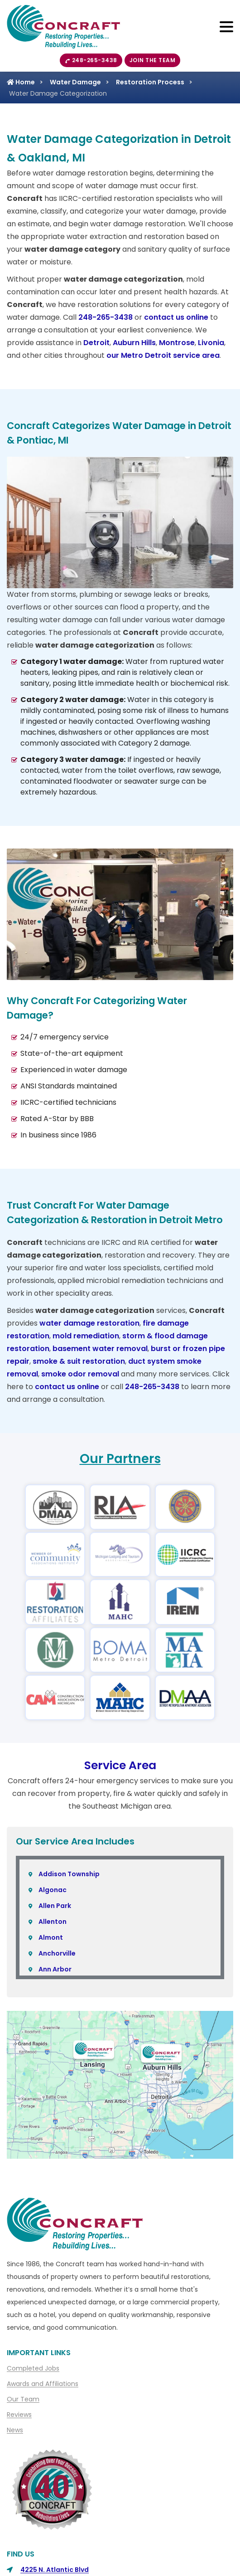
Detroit (96, 342)
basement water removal (100, 1348)
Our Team (23, 2399)
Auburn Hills (134, 342)
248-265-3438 (91, 60)
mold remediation (86, 1336)
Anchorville (57, 1953)
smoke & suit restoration (79, 1361)
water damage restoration (89, 1323)
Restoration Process (150, 82)
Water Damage (75, 82)
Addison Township (69, 1873)
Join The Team (153, 60)
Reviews (19, 2414)
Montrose (177, 342)
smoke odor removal (80, 1374)
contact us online (176, 317)
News (15, 2430)
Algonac (52, 1889)
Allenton (52, 1921)
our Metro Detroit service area (163, 355)
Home (21, 82)
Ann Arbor (55, 1969)
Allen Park (54, 1905)
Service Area (120, 1765)
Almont (50, 1937)
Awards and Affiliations (42, 2383)
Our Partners (120, 1459)
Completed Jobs (33, 2368)
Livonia (211, 342)
